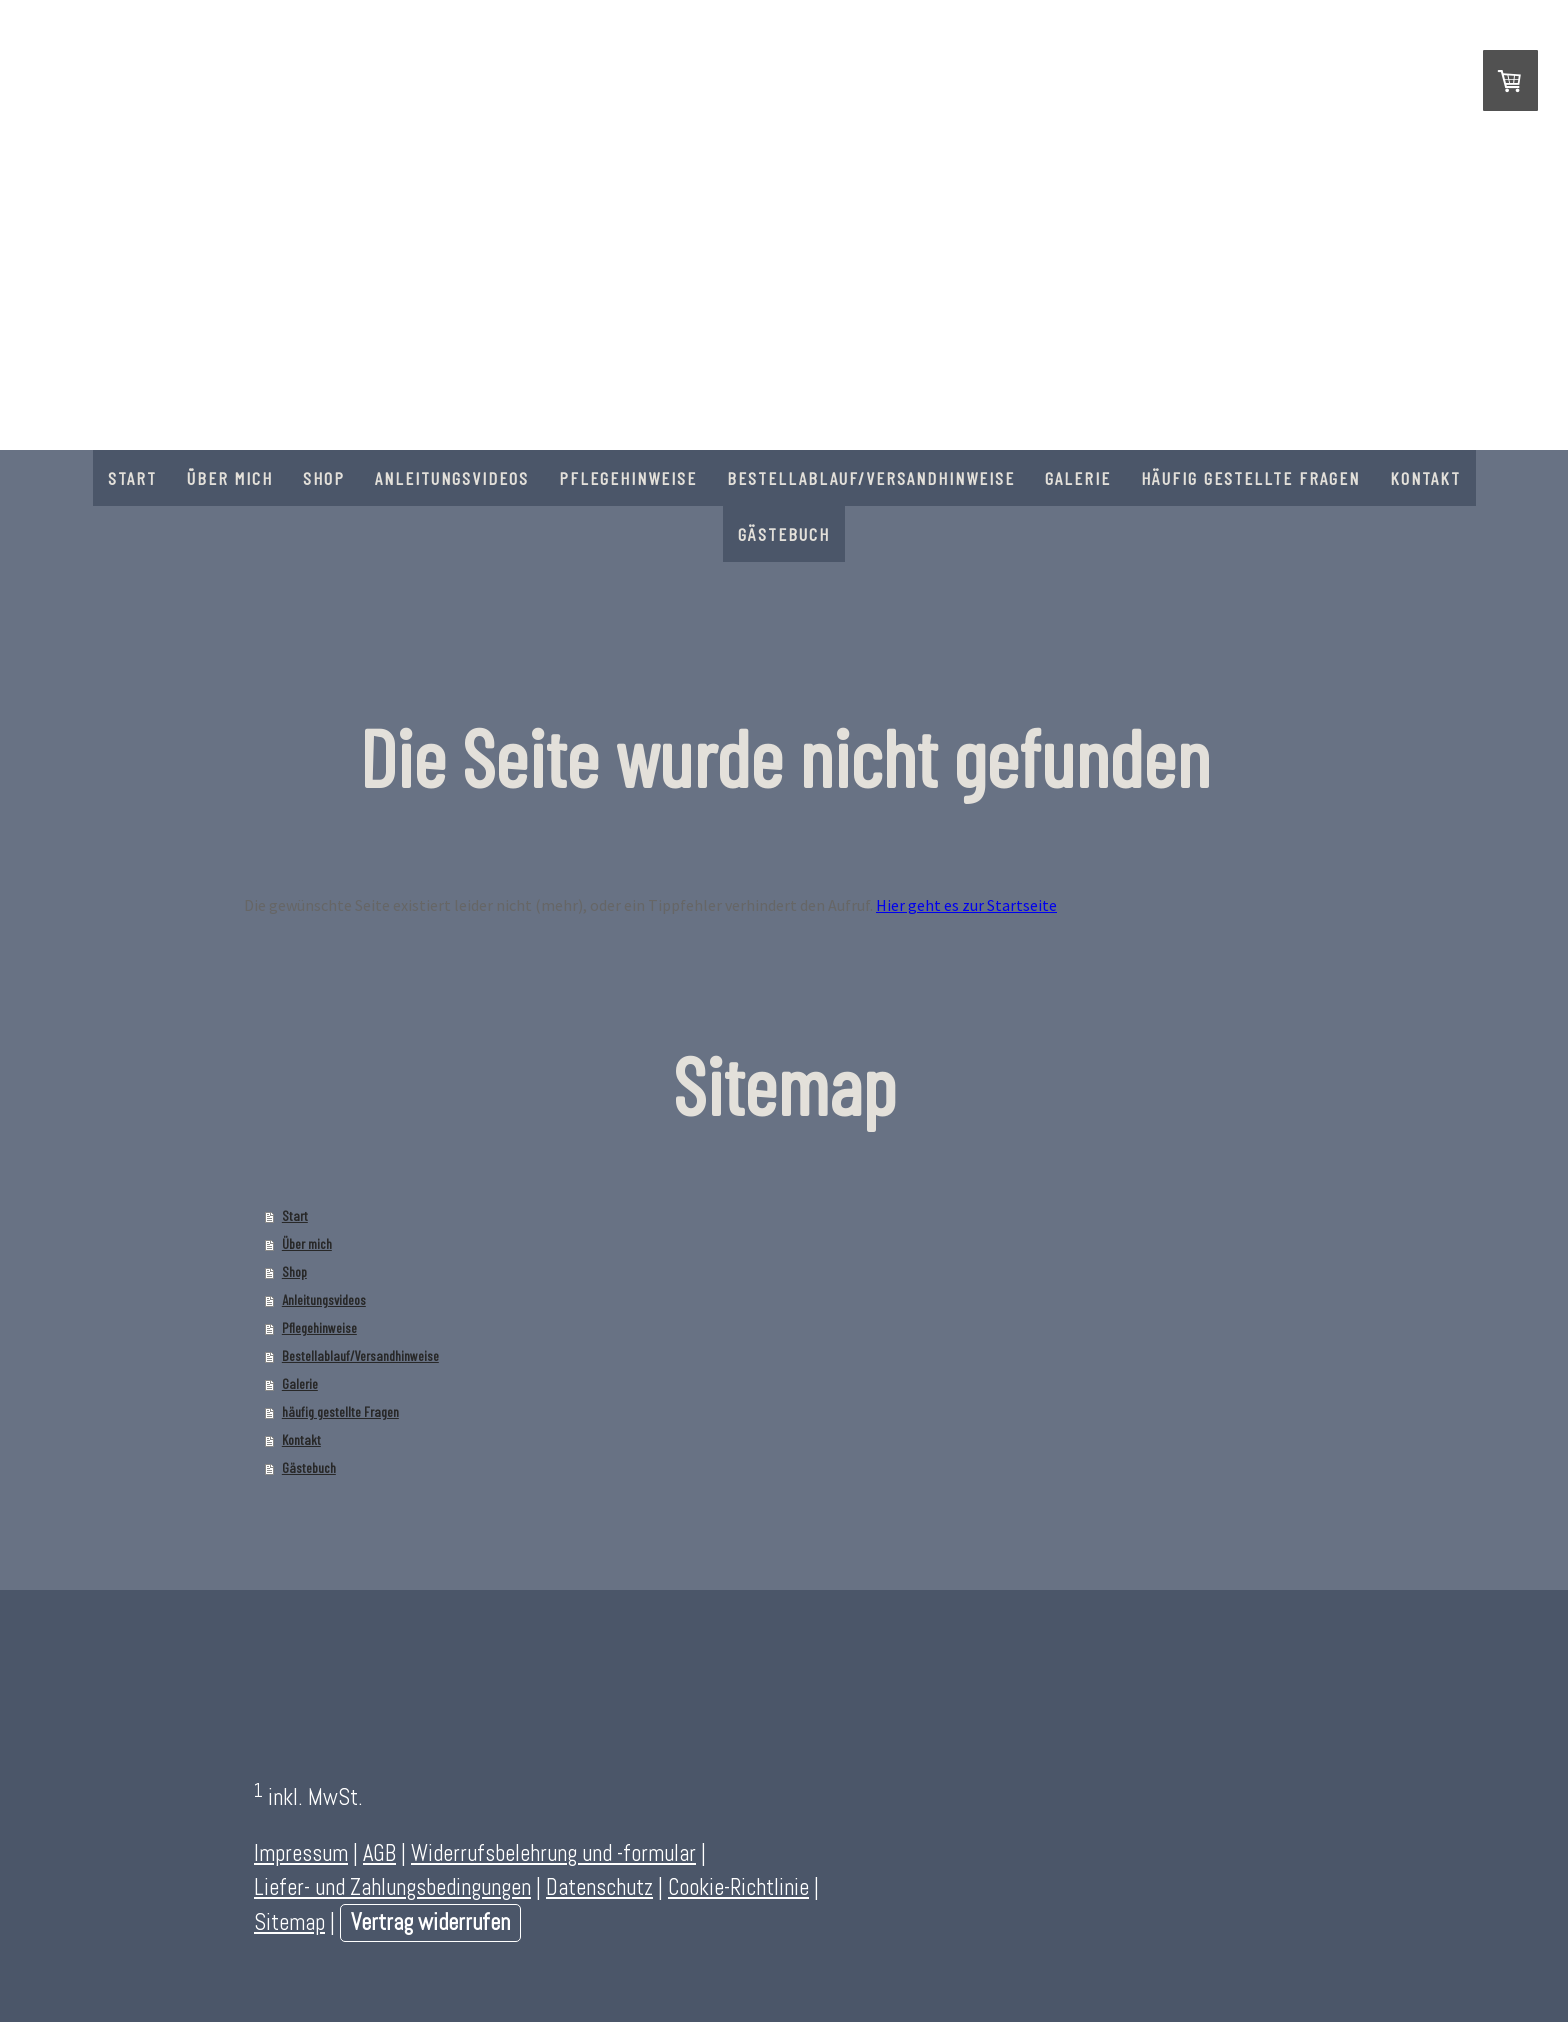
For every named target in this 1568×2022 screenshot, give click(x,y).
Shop (324, 478)
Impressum (301, 1853)
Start (132, 478)
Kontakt (1425, 478)
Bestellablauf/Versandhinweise (871, 478)
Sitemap (289, 1922)
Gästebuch (784, 534)
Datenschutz (599, 1887)
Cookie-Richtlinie (738, 1887)
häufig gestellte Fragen (1250, 478)
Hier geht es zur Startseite (966, 905)
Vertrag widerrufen (430, 1922)
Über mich (230, 478)
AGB (379, 1853)
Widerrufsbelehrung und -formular (553, 1853)
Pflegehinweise (628, 478)
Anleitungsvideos (452, 478)
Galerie (1078, 478)
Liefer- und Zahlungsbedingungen (392, 1887)
